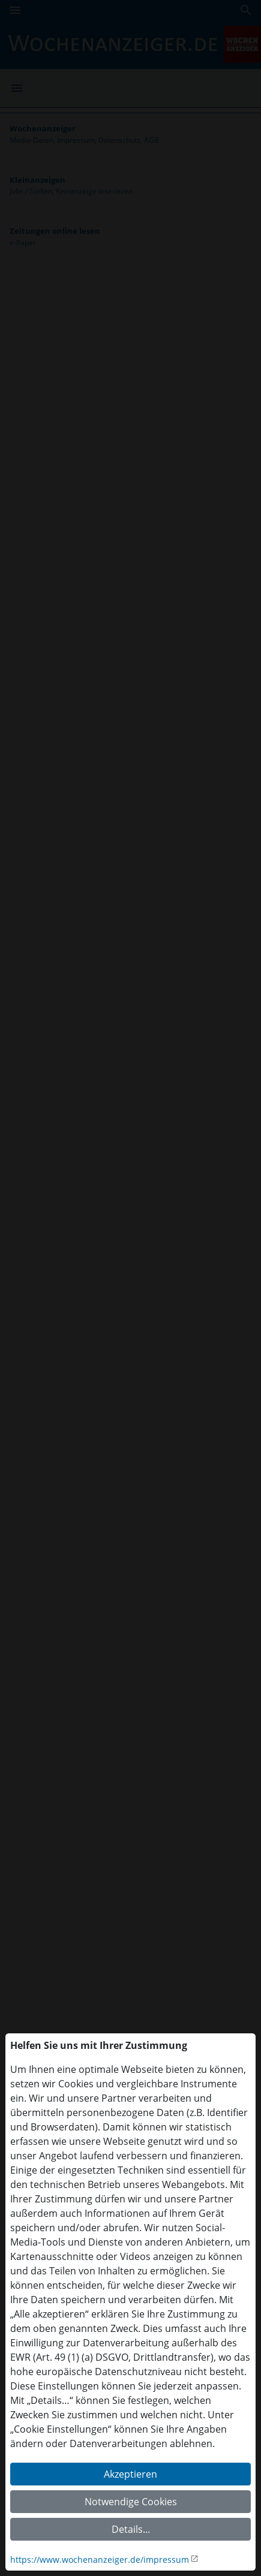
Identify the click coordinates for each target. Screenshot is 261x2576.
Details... (131, 2529)
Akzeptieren (130, 2474)
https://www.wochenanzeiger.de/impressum (99, 2559)
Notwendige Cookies (131, 2501)
